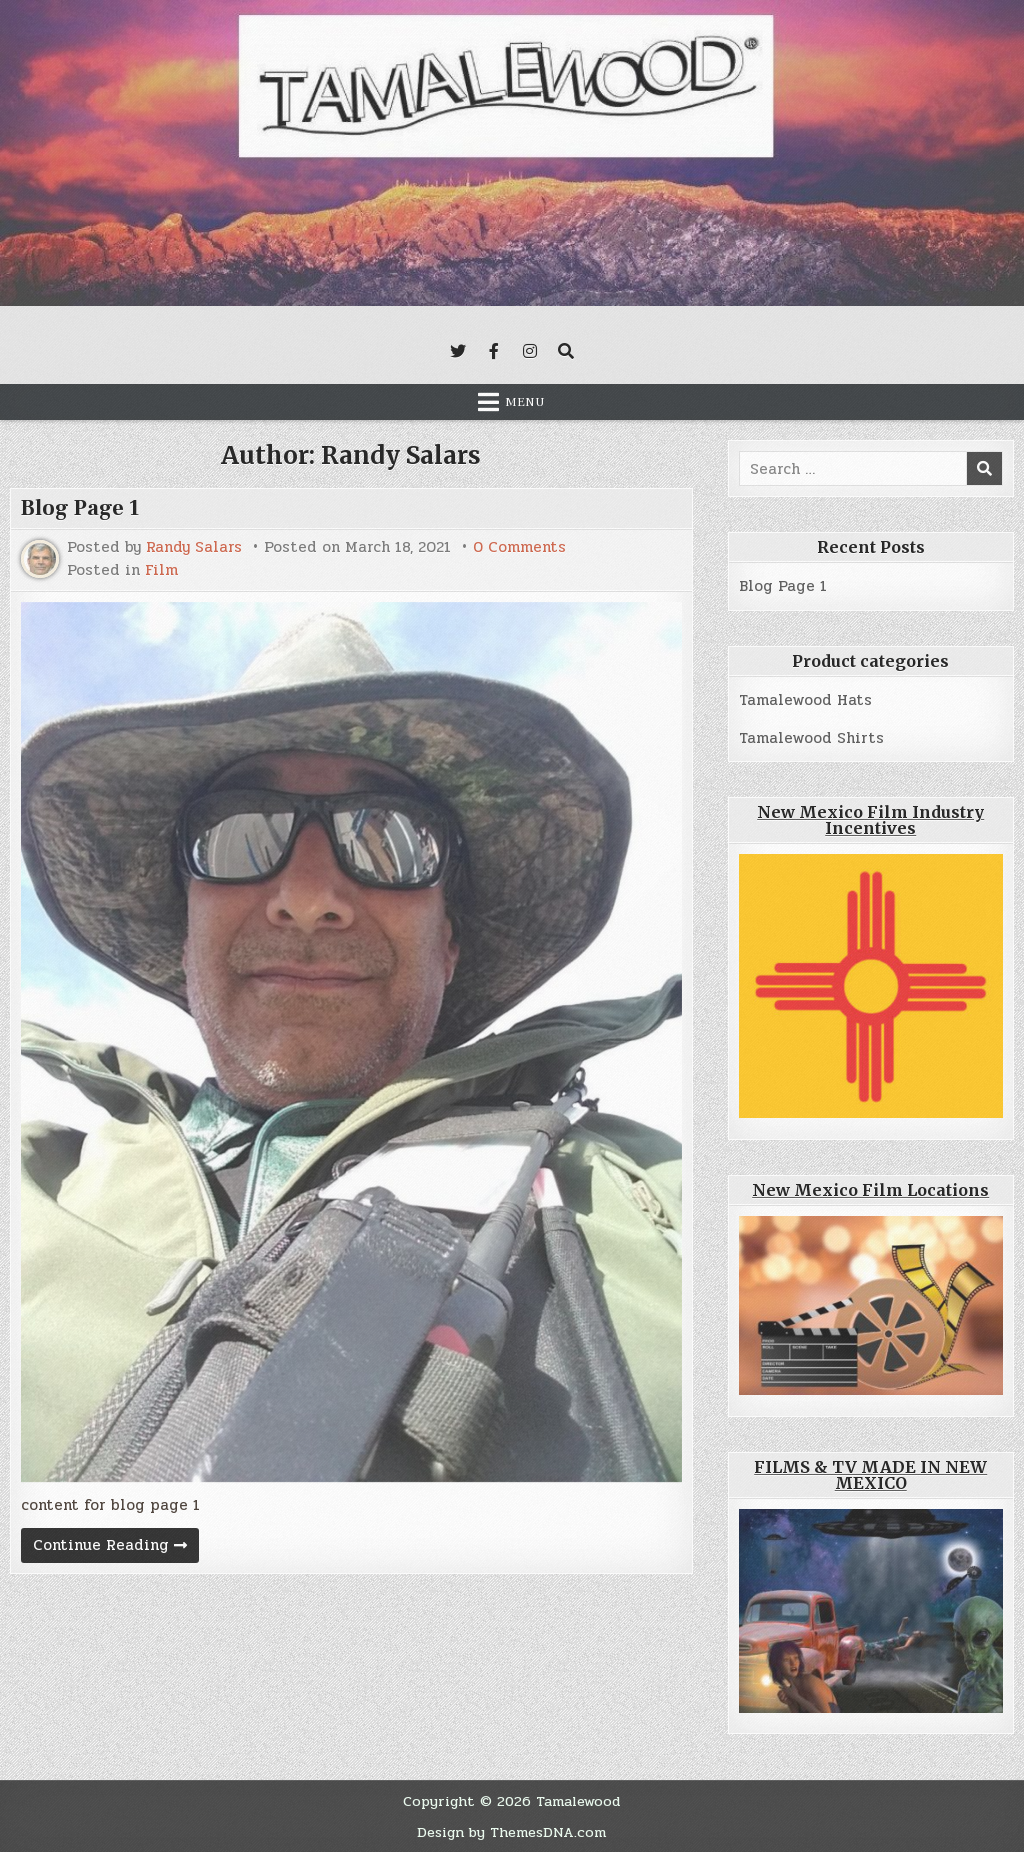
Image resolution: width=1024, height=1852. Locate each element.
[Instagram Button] (530, 351)
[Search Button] (566, 351)
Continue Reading (116, 1547)
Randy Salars (194, 547)
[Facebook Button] (494, 351)
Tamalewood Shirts (811, 738)
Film (161, 570)
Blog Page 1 (80, 508)
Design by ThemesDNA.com (511, 1832)
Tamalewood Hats (805, 700)
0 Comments (519, 547)
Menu (525, 402)
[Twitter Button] (458, 351)
